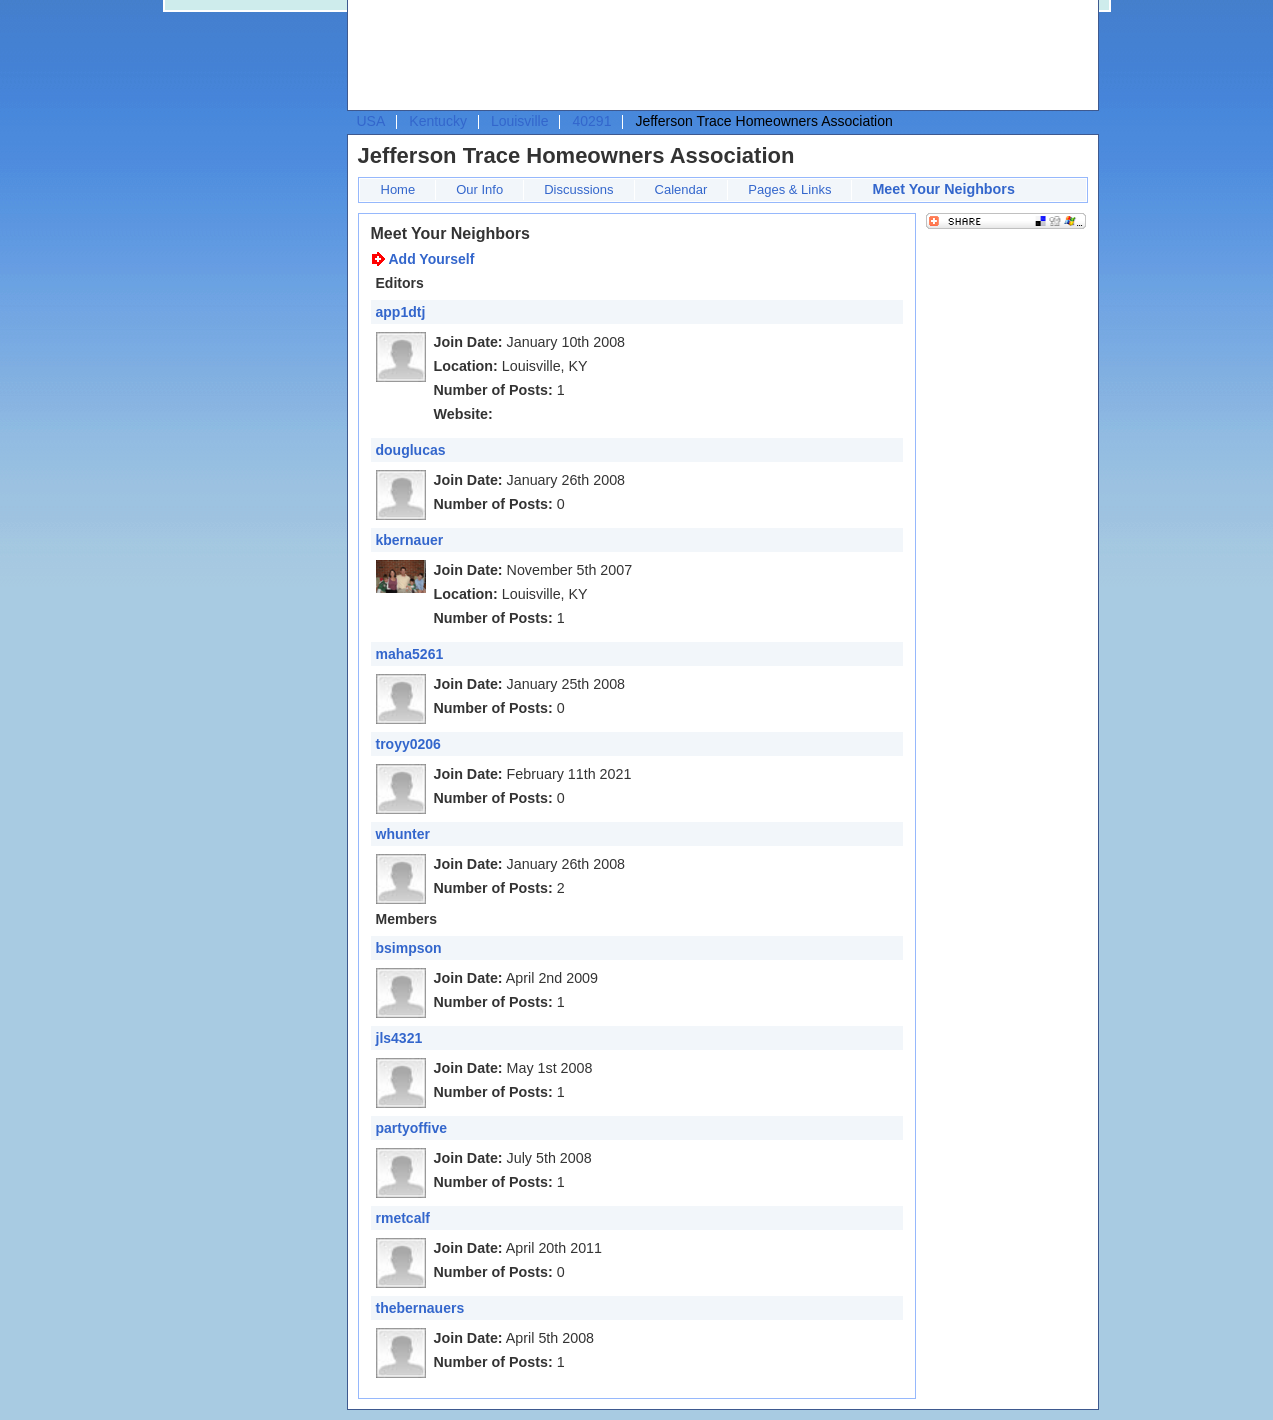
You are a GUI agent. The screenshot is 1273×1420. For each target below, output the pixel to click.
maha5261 (410, 654)
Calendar (681, 189)
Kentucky (438, 121)
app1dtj (401, 312)
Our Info (479, 189)
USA (371, 121)
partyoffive (412, 1128)
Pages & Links (789, 189)
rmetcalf (403, 1218)
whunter (403, 834)
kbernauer (410, 540)
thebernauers (420, 1308)
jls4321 (399, 1038)
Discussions (578, 189)
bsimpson (409, 948)
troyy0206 (408, 744)
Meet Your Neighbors (943, 189)
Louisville (520, 121)
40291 (591, 121)
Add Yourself (432, 259)
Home (398, 189)
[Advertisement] (718, 56)
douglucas (411, 450)
